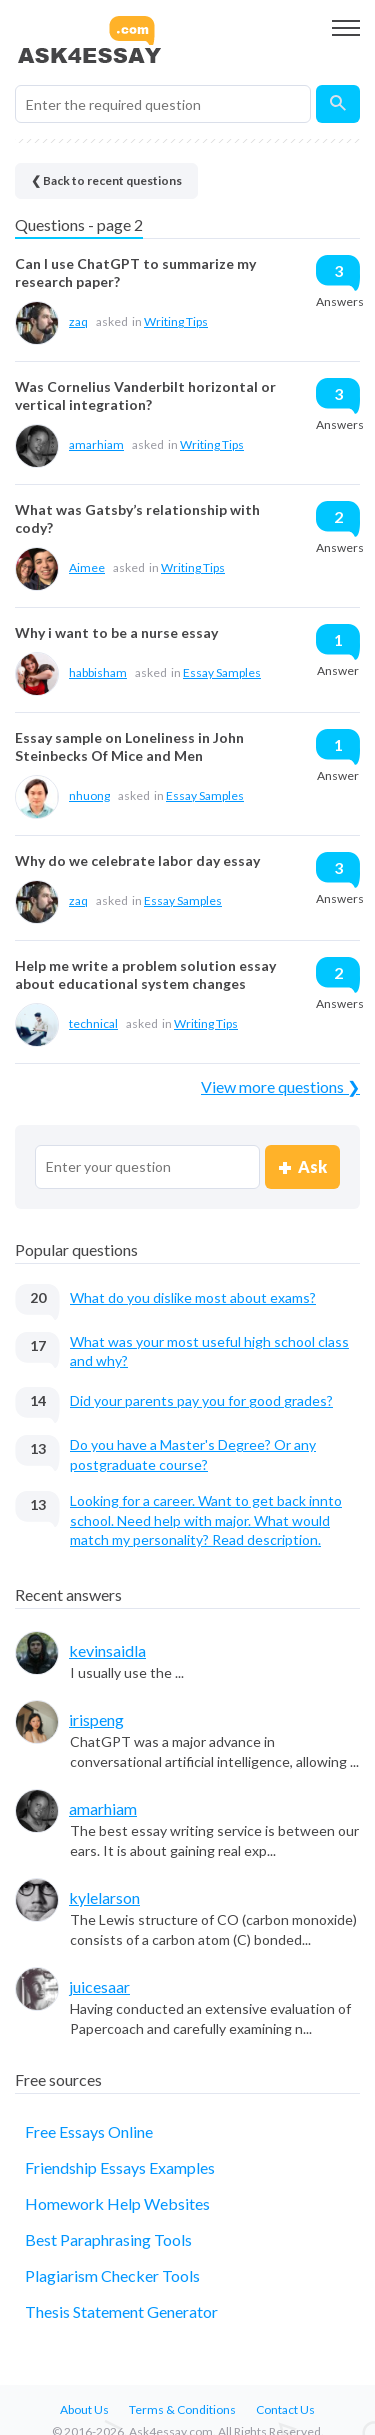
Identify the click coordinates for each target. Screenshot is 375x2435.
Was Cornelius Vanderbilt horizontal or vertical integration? (145, 395)
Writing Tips (176, 321)
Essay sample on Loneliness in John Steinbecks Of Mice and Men (129, 746)
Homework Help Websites (117, 2203)
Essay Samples (222, 672)
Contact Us (285, 2409)
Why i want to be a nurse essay (116, 632)
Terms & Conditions (182, 2409)
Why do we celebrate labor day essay (137, 860)
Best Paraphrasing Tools (108, 2239)
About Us (84, 2409)
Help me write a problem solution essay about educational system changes (145, 974)
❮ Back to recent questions (106, 180)
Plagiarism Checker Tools (112, 2275)
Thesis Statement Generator (121, 2311)
